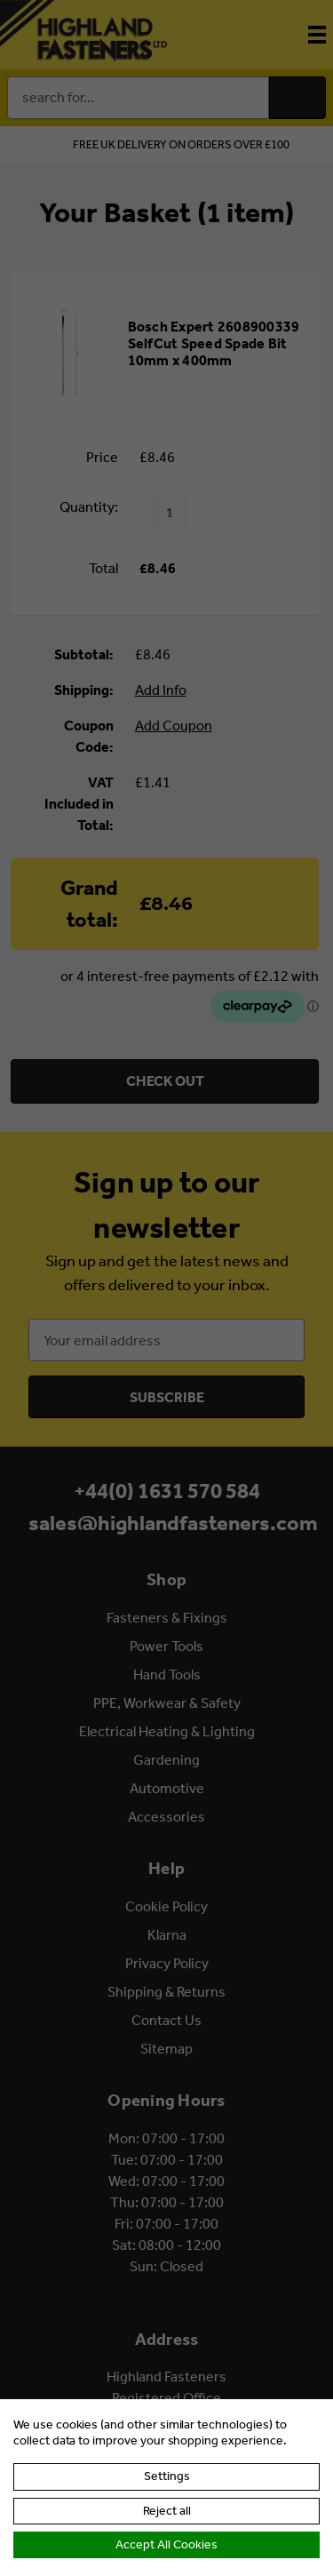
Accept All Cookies (166, 2544)
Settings (167, 2476)
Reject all (167, 2510)
